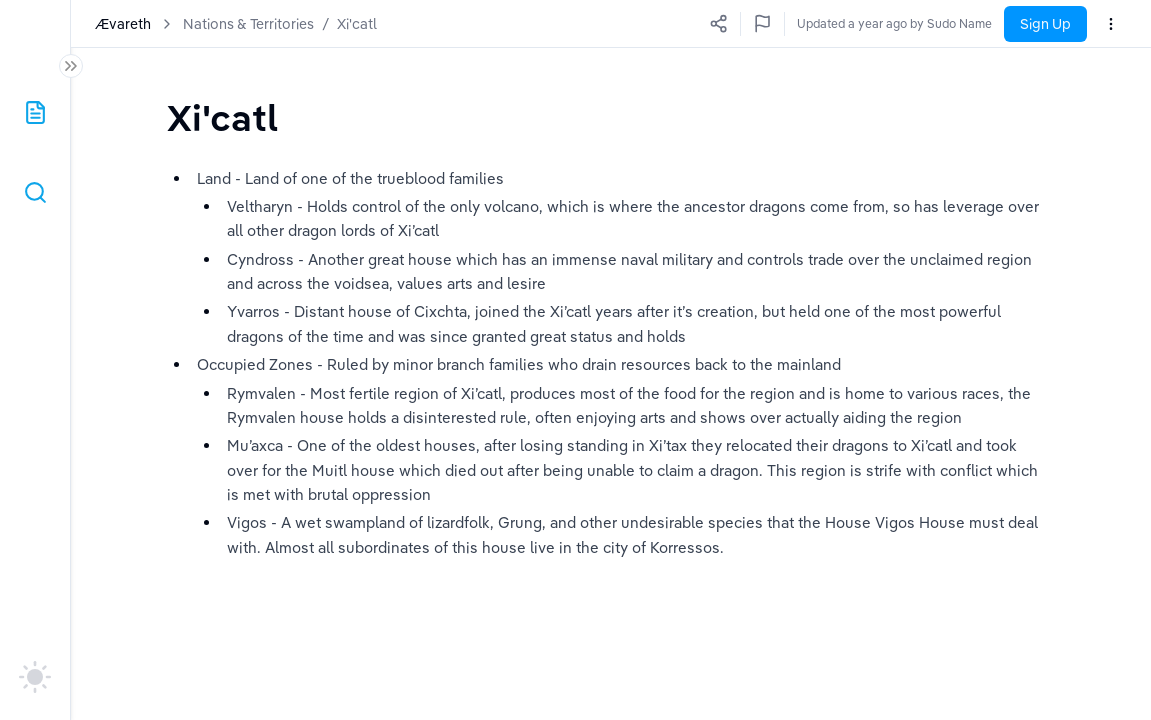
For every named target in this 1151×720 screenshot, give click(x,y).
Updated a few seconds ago (914, 23)
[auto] (35, 677)
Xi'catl (357, 24)
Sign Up (1045, 24)
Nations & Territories (248, 24)
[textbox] (222, 117)
